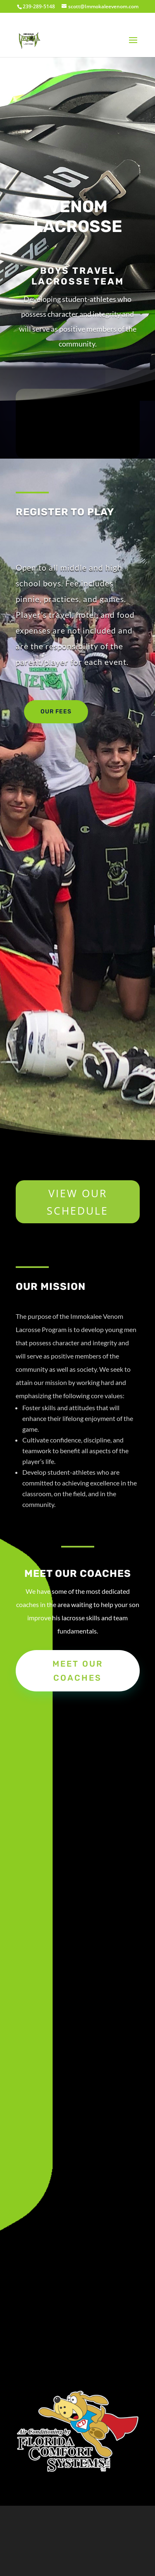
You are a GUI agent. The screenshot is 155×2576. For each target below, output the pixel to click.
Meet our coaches (77, 1671)
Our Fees (56, 711)
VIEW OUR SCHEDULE (77, 1202)
